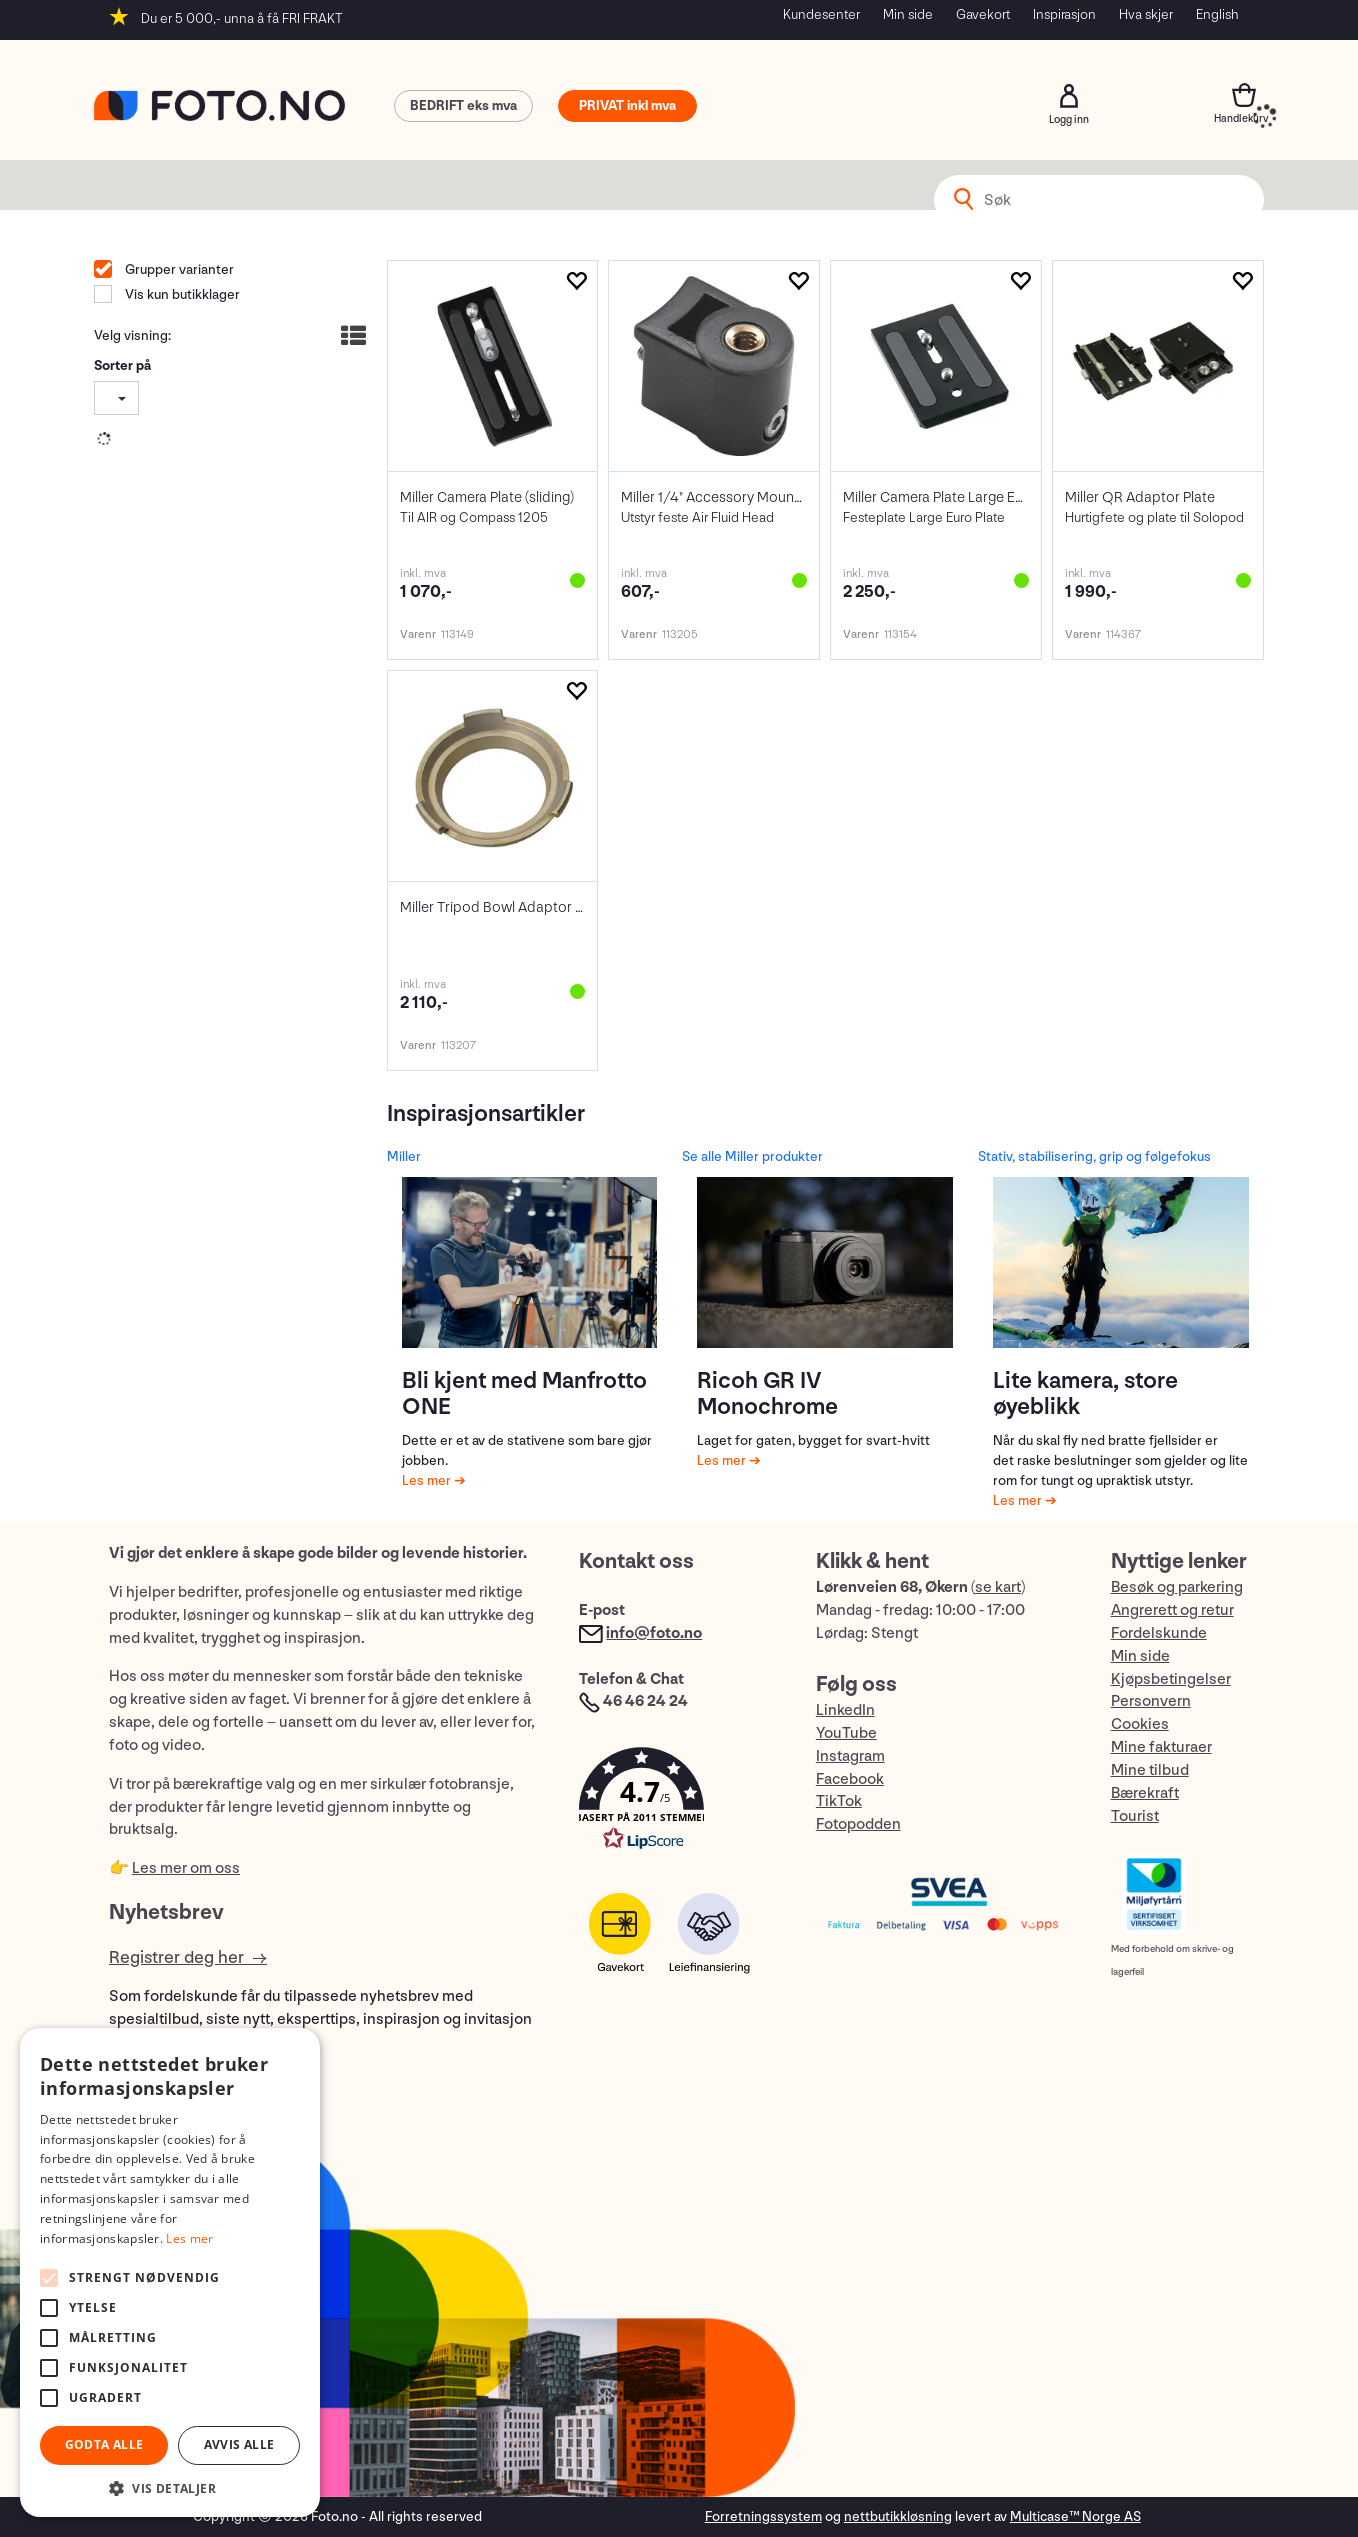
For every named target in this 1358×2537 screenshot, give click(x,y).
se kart (998, 1587)
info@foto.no (654, 1633)
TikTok (839, 1801)
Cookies (1140, 1724)
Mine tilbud (1150, 1770)
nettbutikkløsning (898, 2516)
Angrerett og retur (1172, 1610)
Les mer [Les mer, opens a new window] (189, 2238)
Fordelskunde (1159, 1633)
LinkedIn (845, 1710)
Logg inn (1069, 96)
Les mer (428, 1480)
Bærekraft (1145, 1793)
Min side (908, 14)
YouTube (846, 1733)
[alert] (170, 2272)
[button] (677, 1803)
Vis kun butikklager (181, 294)
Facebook (850, 1779)
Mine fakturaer (1161, 1747)
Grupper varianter (178, 269)
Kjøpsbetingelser (1171, 1679)
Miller (404, 1156)
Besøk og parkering (1177, 1587)
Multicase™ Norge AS (1075, 2516)
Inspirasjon (1064, 14)
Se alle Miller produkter (752, 1156)
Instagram (850, 1756)
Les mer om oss (186, 1868)
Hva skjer (1146, 14)
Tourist (1135, 1816)
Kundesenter (821, 14)
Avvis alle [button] (239, 2444)
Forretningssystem (763, 2516)
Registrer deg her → (188, 1957)
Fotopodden (858, 1824)
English (1217, 14)
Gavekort (983, 14)
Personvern (1151, 1701)
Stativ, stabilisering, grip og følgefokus (1094, 1156)
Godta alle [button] (104, 2444)
